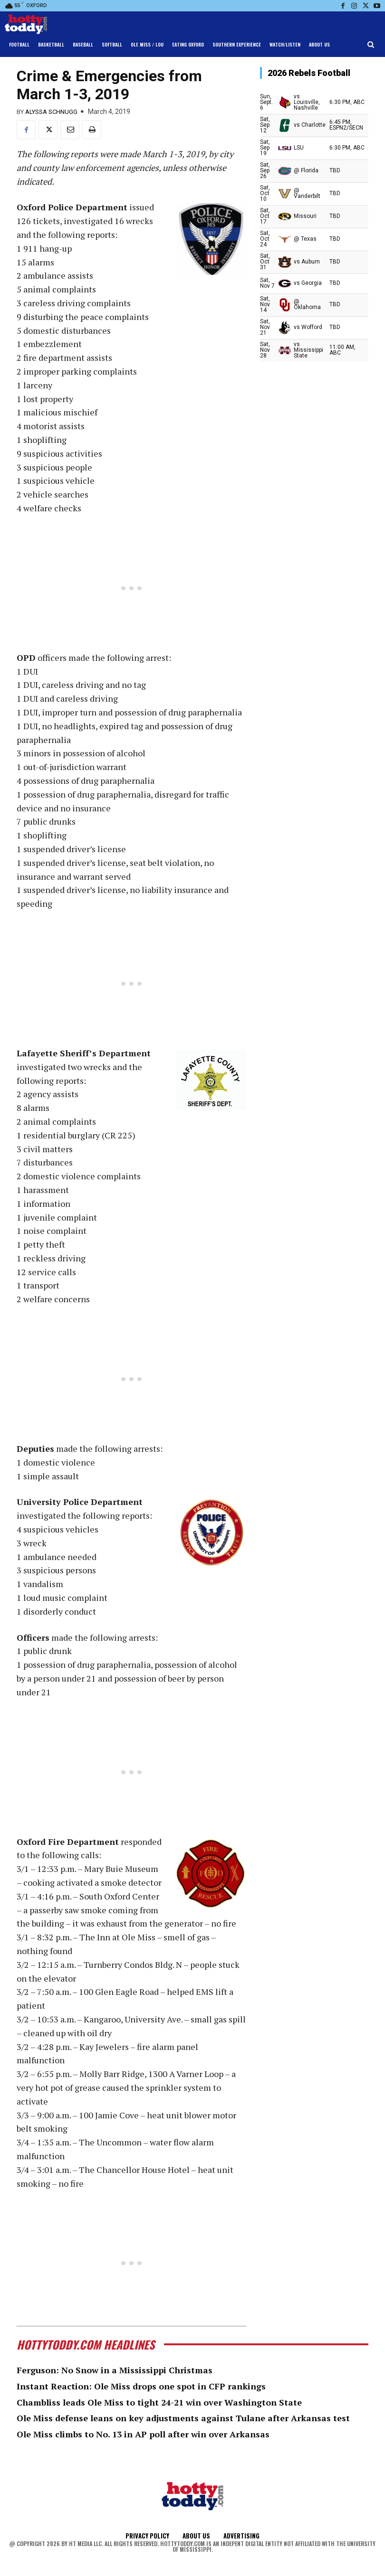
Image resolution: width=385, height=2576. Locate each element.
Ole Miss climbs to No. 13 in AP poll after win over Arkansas (143, 2434)
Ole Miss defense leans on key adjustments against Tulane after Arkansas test (183, 2418)
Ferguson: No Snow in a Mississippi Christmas (114, 2370)
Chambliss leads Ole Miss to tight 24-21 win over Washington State (159, 2402)
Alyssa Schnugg (51, 112)
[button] (371, 45)
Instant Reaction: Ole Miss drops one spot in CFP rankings (141, 2386)
